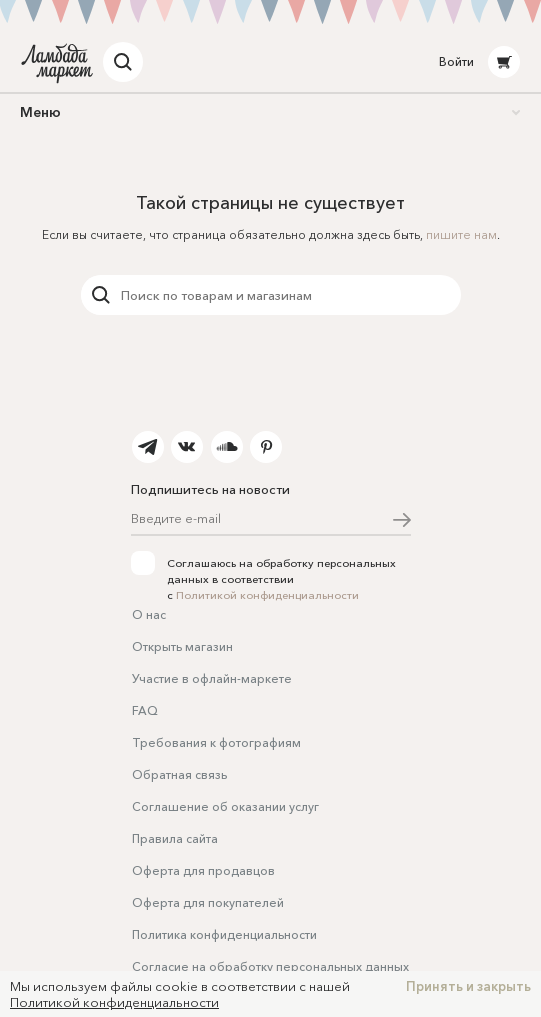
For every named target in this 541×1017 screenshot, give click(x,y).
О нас (149, 614)
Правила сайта (175, 838)
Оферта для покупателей (208, 902)
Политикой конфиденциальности (267, 595)
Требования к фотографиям (216, 742)
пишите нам (461, 234)
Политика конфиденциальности (224, 934)
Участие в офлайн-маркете (212, 678)
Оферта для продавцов (203, 870)
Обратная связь (179, 774)
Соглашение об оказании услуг (225, 806)
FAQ (145, 710)
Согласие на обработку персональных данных (270, 966)
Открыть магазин (182, 646)
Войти (456, 61)
